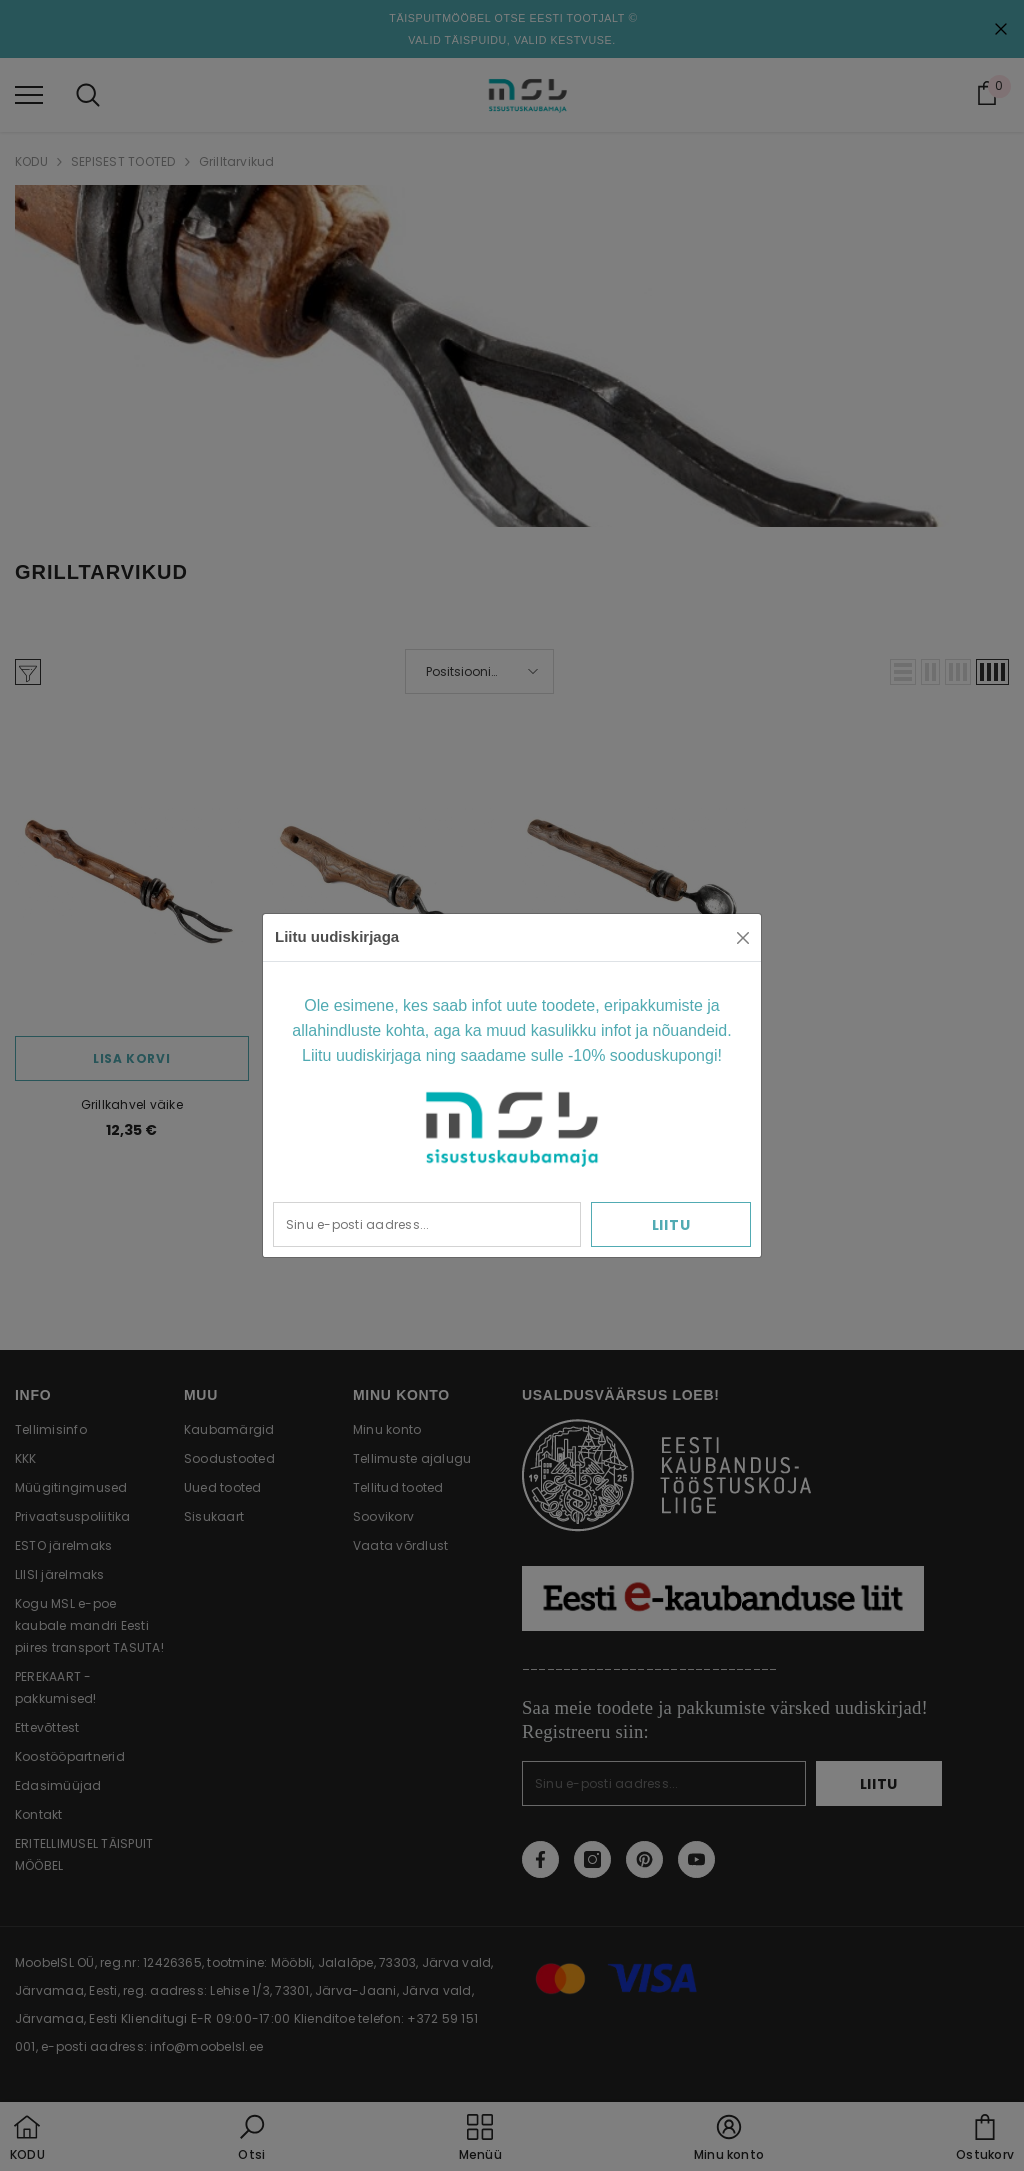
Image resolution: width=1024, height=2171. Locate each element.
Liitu (671, 1225)
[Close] (743, 938)
